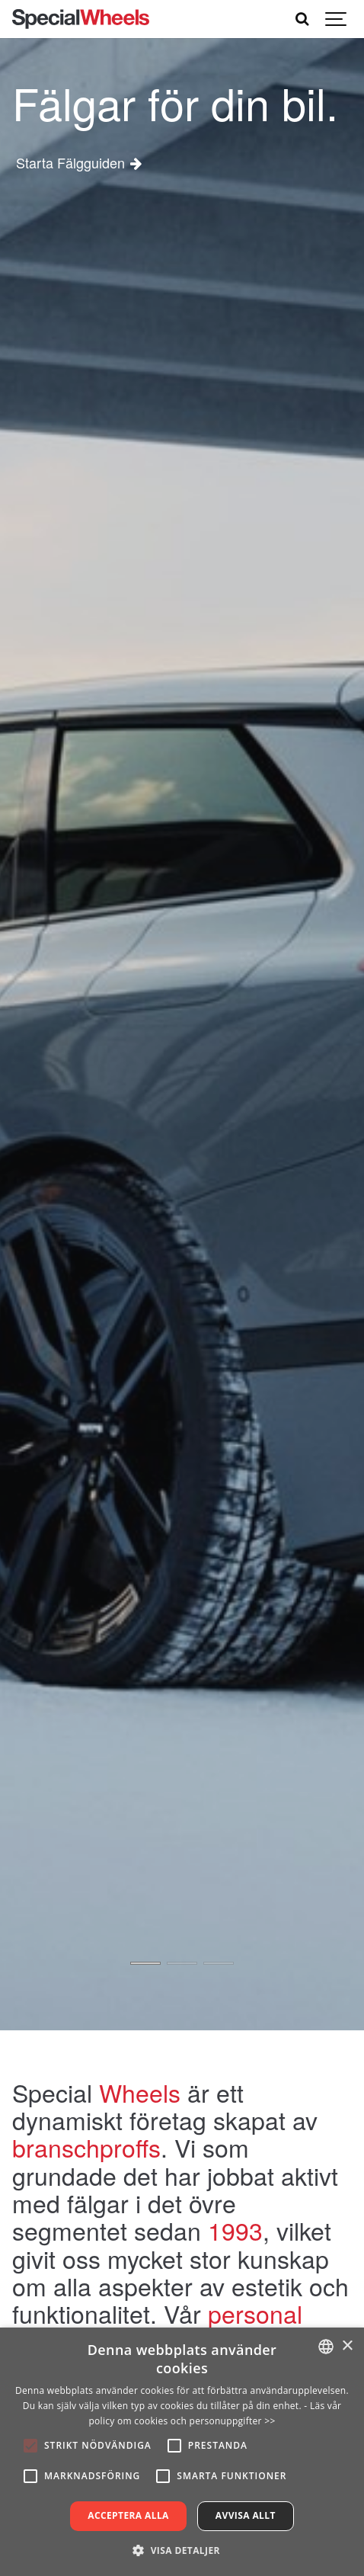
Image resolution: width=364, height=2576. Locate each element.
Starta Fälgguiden (68, 162)
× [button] (347, 2346)
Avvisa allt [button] (246, 2515)
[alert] (182, 2452)
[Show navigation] (336, 19)
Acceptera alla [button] (128, 2515)
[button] (182, 2550)
